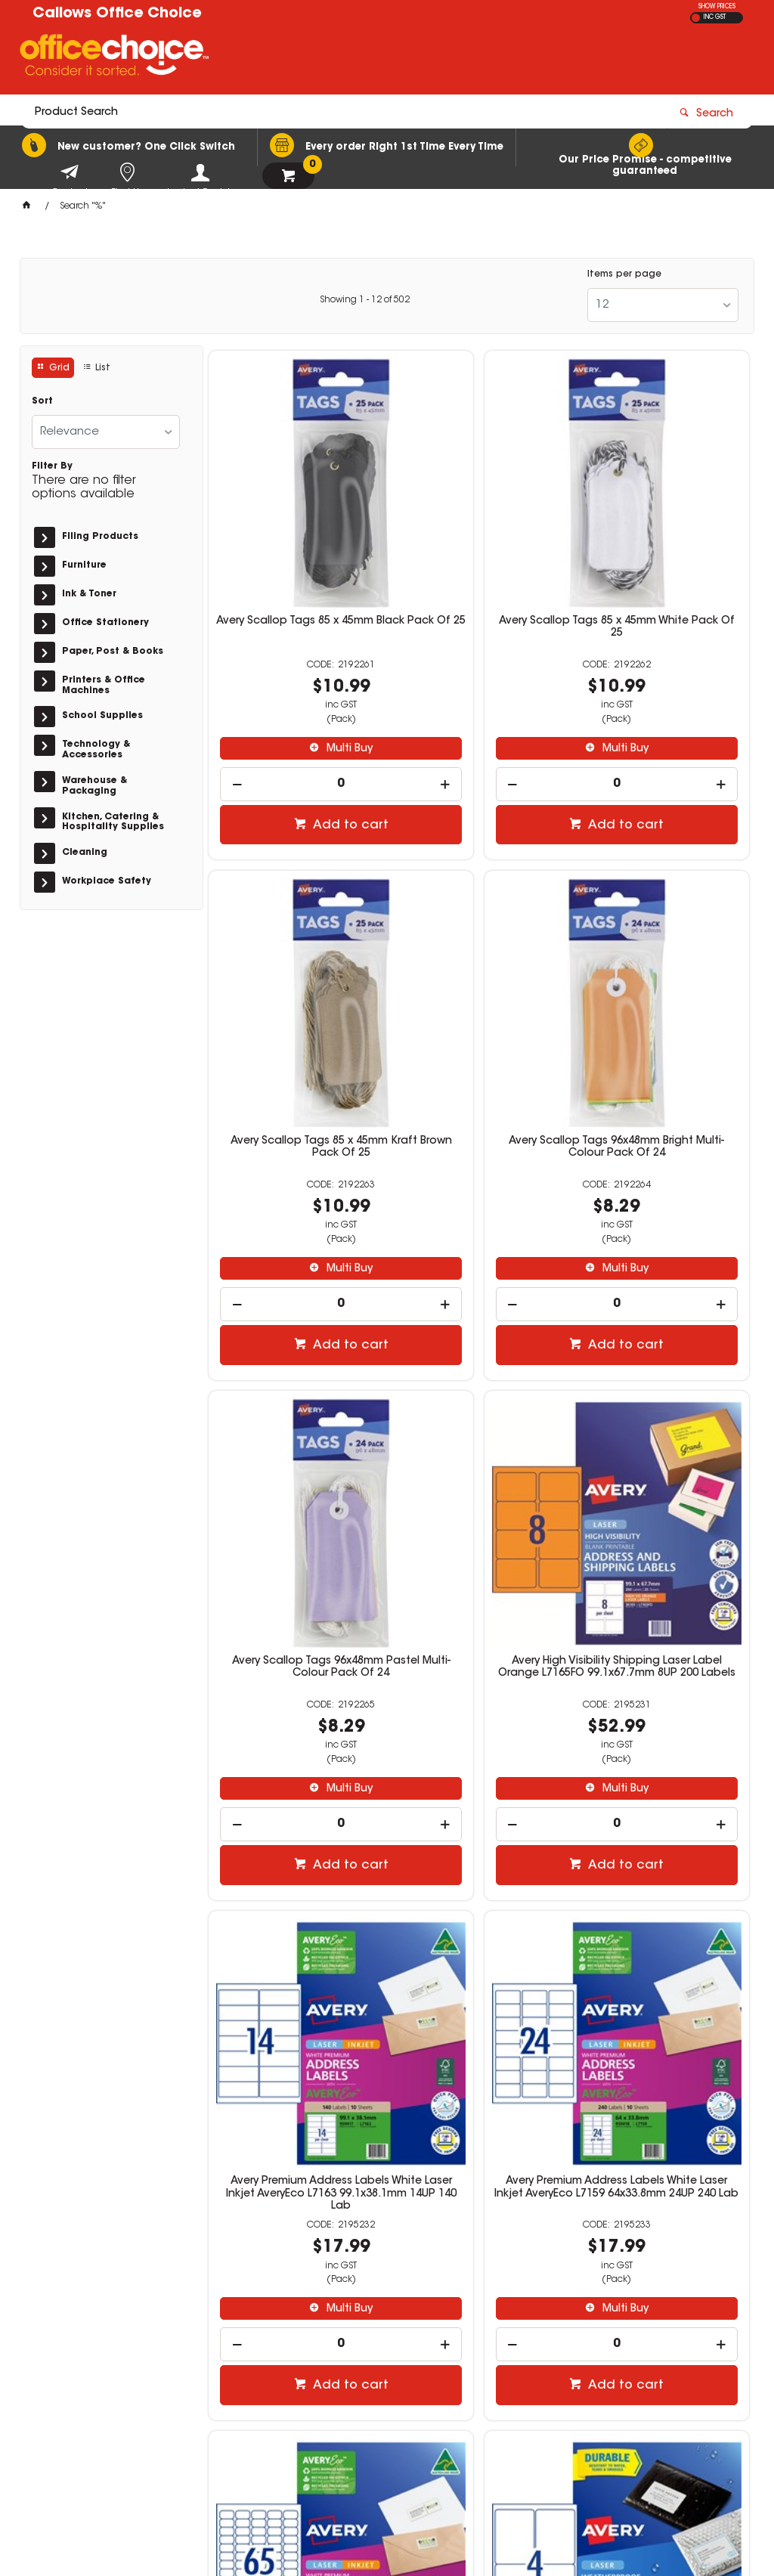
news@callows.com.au (601, 2358)
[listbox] (662, 305)
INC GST (715, 17)
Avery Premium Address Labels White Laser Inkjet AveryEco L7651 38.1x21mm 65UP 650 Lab (663, 1446)
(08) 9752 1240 (586, 2343)
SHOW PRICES (716, 7)
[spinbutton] (295, 703)
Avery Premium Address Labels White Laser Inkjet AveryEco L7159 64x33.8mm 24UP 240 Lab (479, 1446)
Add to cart (303, 744)
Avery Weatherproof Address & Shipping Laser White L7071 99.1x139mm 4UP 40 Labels (294, 1889)
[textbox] (299, 58)
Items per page (624, 274)
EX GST (696, 18)
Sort (42, 401)
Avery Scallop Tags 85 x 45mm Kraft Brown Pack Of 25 (662, 546)
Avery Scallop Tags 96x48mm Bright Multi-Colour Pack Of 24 (294, 997)
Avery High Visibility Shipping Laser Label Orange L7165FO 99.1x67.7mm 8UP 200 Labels (663, 997)
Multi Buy (302, 667)
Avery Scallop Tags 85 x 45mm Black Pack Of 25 (294, 546)
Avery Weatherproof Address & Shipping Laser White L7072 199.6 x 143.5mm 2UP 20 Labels (479, 1895)
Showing (365, 300)
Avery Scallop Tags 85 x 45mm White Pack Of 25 (479, 546)
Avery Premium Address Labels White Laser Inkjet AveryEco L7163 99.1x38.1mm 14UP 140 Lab (295, 1446)
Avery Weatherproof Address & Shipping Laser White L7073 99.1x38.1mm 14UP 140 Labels (663, 1889)
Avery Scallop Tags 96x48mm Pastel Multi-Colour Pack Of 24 (479, 997)
